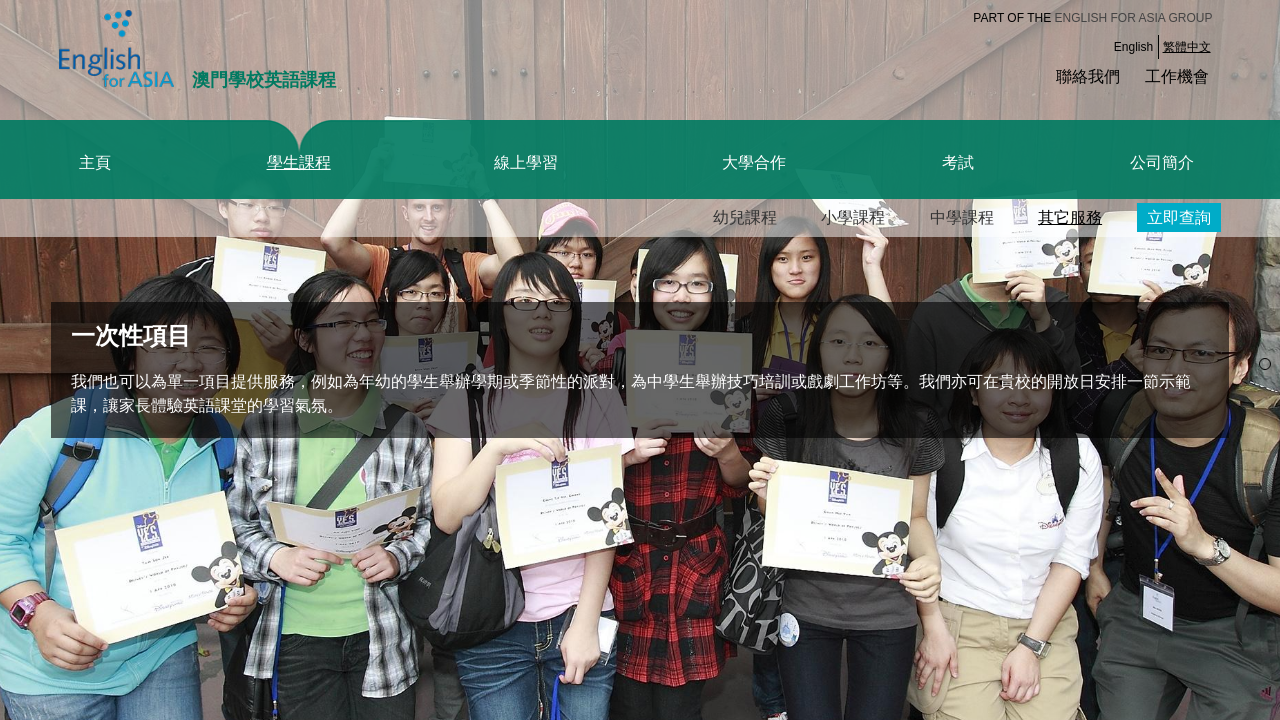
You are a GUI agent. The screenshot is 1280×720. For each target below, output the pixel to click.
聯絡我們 (1088, 76)
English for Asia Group (1134, 18)
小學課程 (853, 217)
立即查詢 (1179, 217)
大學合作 (754, 162)
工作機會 (1177, 76)
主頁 (95, 162)
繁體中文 (1187, 47)
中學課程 (962, 217)
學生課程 (299, 162)
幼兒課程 (745, 217)
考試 (958, 162)
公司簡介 (1162, 162)
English (1133, 47)
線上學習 (526, 162)
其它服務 (1070, 217)
